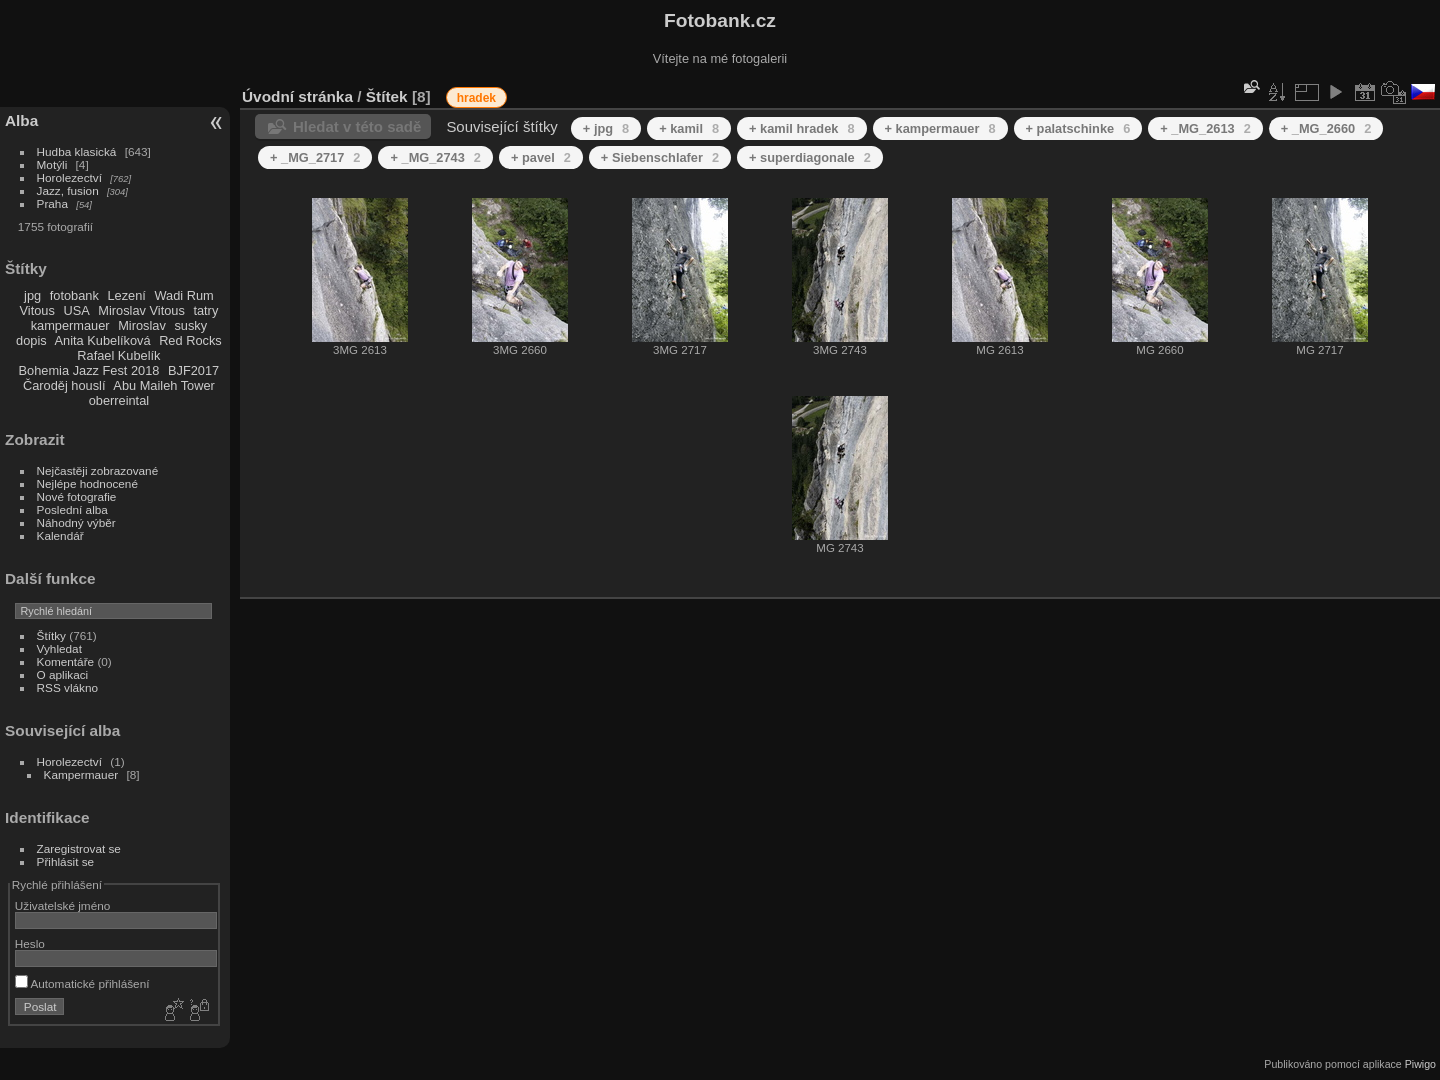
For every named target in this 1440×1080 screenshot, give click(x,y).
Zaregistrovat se (79, 848)
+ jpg (606, 128)
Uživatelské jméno (62, 905)
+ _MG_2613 (1205, 128)
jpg (32, 295)
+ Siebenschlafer (660, 157)
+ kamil (689, 128)
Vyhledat (59, 648)
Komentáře (66, 661)
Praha (52, 203)
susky (190, 325)
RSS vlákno (67, 687)
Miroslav (142, 325)
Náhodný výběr (76, 522)
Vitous (37, 310)
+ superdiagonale (810, 157)
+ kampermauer (940, 128)
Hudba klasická (77, 151)
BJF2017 (193, 370)
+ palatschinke (1078, 128)
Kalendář (60, 535)
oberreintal (119, 400)
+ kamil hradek (801, 128)
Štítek (387, 96)
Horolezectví (69, 177)
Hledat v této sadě (357, 126)
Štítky (51, 635)
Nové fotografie (77, 496)
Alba (21, 120)
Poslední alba (72, 509)
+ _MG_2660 (1326, 128)
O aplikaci (63, 674)
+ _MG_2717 (315, 157)
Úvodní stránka (297, 96)
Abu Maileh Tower (163, 385)
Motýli (52, 164)
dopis (31, 340)
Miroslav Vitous (141, 310)
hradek (476, 98)
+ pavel (541, 157)
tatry (205, 310)
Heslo (30, 943)
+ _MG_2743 (435, 157)
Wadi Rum (183, 295)
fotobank (74, 295)
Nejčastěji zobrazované (98, 470)
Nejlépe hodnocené (87, 483)
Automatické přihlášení (82, 983)
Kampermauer (81, 774)
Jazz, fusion (68, 190)
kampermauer (70, 325)
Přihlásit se (66, 861)
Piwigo (1420, 1064)
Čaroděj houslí (64, 385)
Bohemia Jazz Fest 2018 (89, 370)
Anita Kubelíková (103, 340)
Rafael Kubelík (118, 355)
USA (76, 310)
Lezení (126, 295)
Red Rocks (190, 340)
